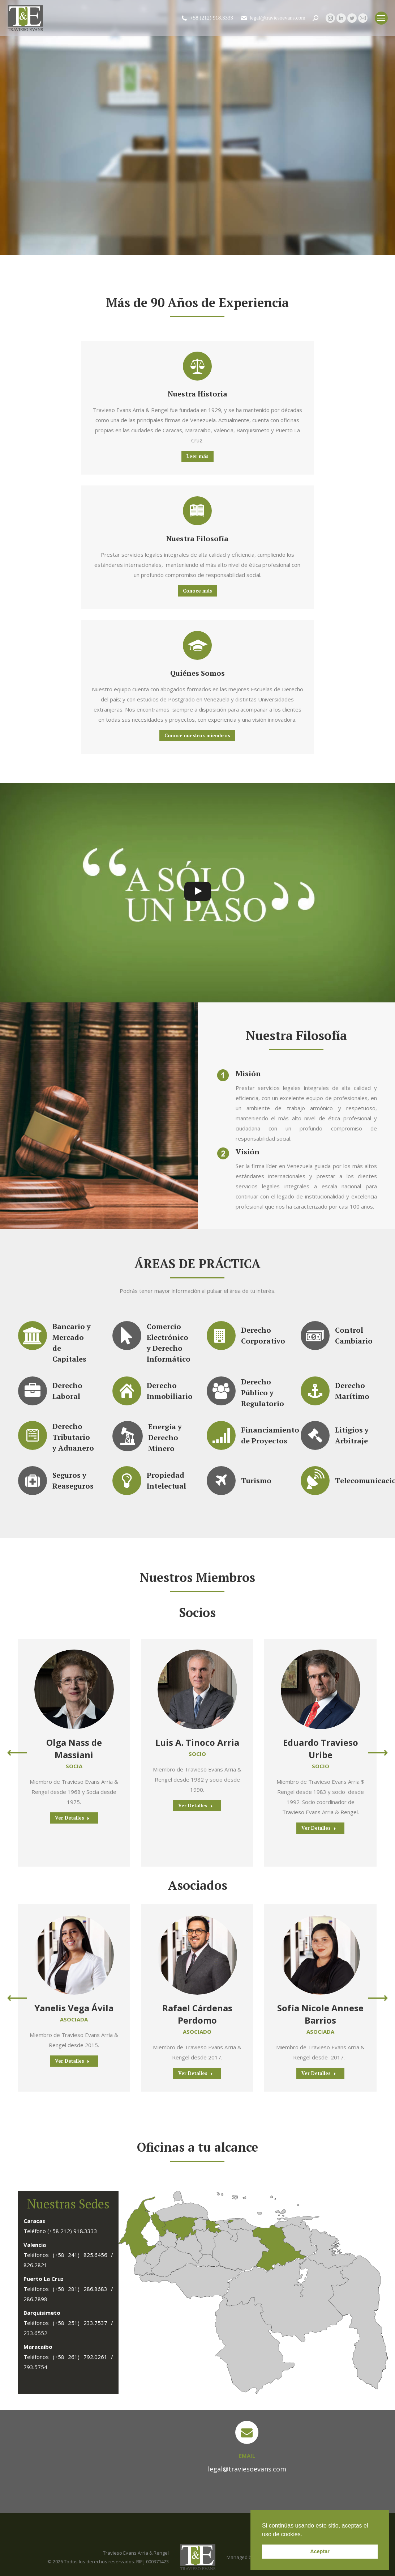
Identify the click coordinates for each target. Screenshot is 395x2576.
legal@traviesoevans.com (272, 18)
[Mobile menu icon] (381, 18)
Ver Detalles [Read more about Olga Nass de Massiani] (72, 1818)
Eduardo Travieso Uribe (320, 1748)
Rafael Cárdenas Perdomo (197, 2014)
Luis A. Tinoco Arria (197, 1742)
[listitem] (230, 2221)
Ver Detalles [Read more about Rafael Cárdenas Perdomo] (195, 2073)
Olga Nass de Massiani (74, 1748)
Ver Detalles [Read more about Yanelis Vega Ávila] (72, 2061)
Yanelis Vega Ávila (73, 2008)
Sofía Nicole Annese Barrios (320, 2014)
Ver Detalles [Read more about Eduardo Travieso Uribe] (318, 1828)
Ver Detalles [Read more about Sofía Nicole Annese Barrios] (318, 2073)
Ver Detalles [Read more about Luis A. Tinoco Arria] (195, 1805)
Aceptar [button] (320, 2551)
